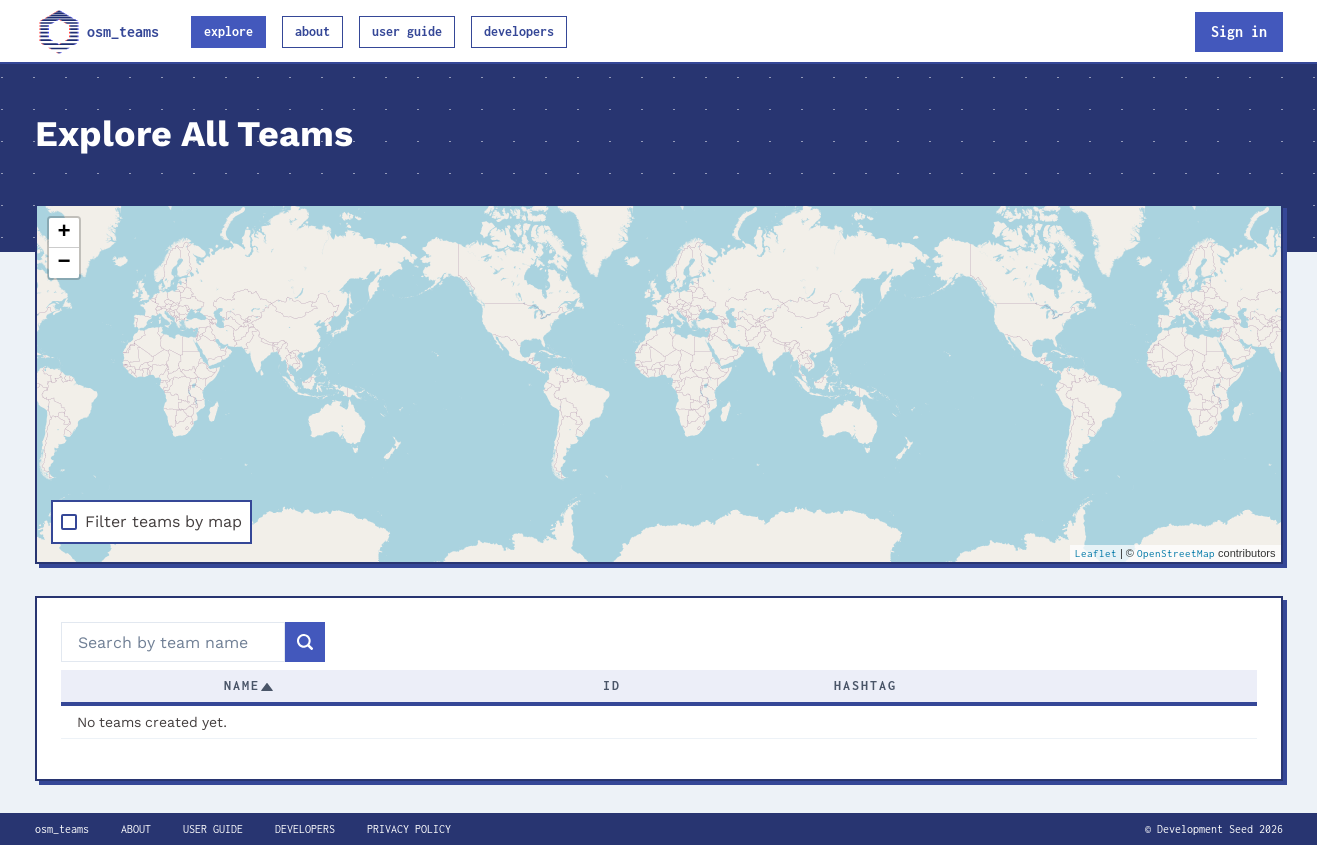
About (312, 31)
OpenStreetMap (1176, 553)
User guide (407, 31)
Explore (228, 31)
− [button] (63, 263)
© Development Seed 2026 (1214, 829)
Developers (519, 31)
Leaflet (1096, 553)
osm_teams (97, 32)
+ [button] (63, 233)
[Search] (305, 642)
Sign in (1239, 31)
